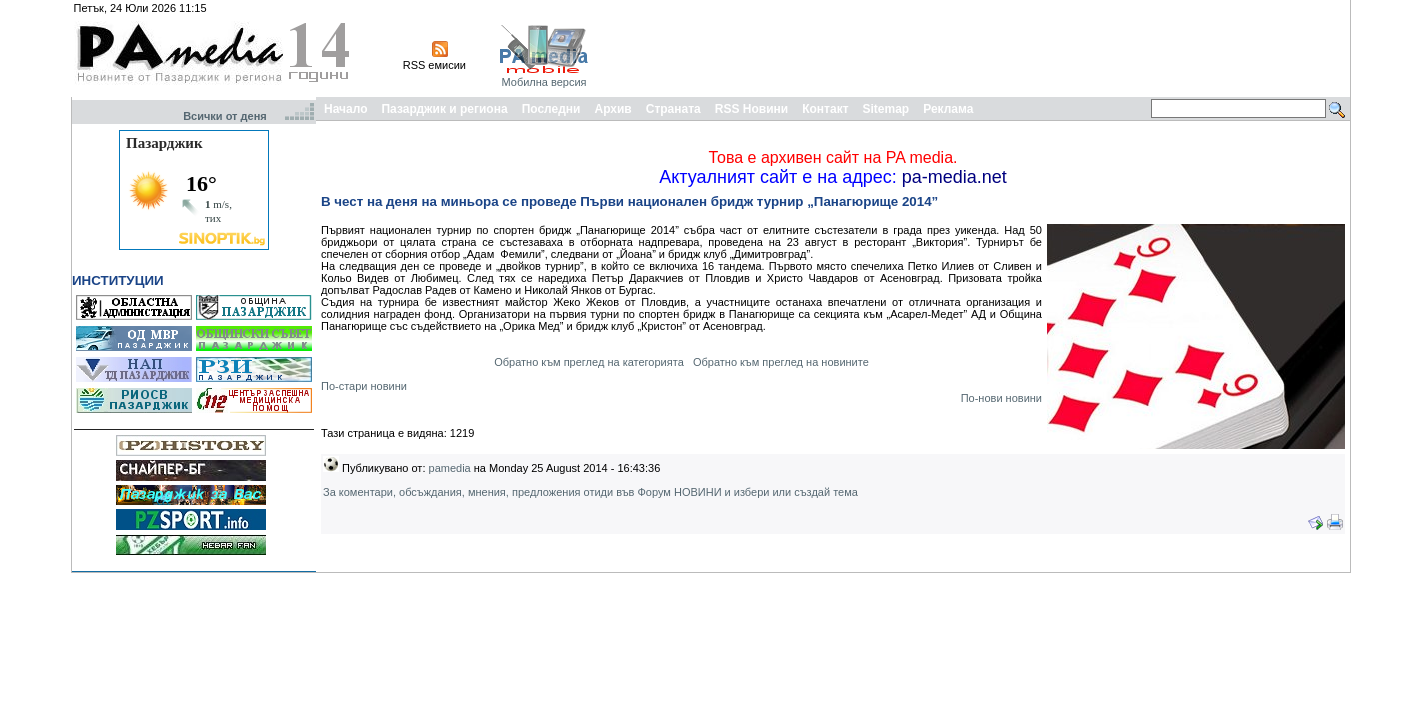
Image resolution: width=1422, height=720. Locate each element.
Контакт (825, 109)
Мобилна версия (543, 82)
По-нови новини (1001, 398)
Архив (612, 109)
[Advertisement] (983, 48)
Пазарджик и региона (444, 109)
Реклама (948, 109)
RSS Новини (751, 109)
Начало (345, 109)
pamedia (450, 468)
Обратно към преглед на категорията (589, 362)
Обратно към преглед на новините (781, 362)
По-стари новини (364, 386)
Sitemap (886, 109)
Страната (673, 109)
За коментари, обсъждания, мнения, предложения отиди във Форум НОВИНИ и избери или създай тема (590, 492)
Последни (551, 109)
